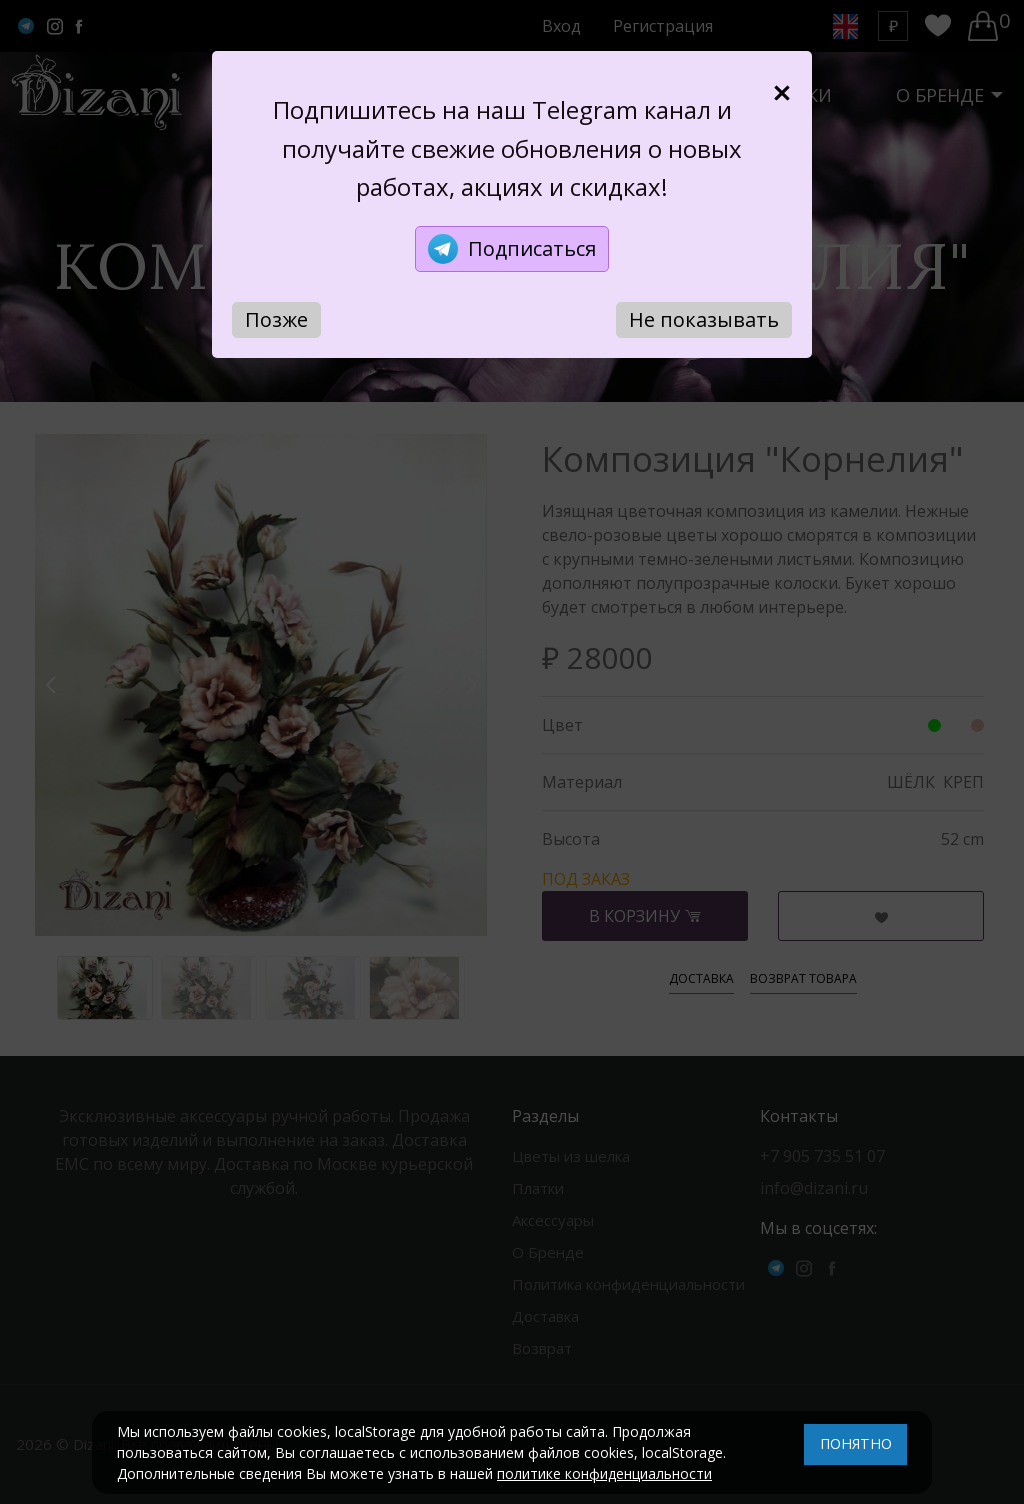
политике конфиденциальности (604, 1473)
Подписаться (512, 249)
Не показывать (704, 319)
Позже (276, 319)
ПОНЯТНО (856, 1443)
